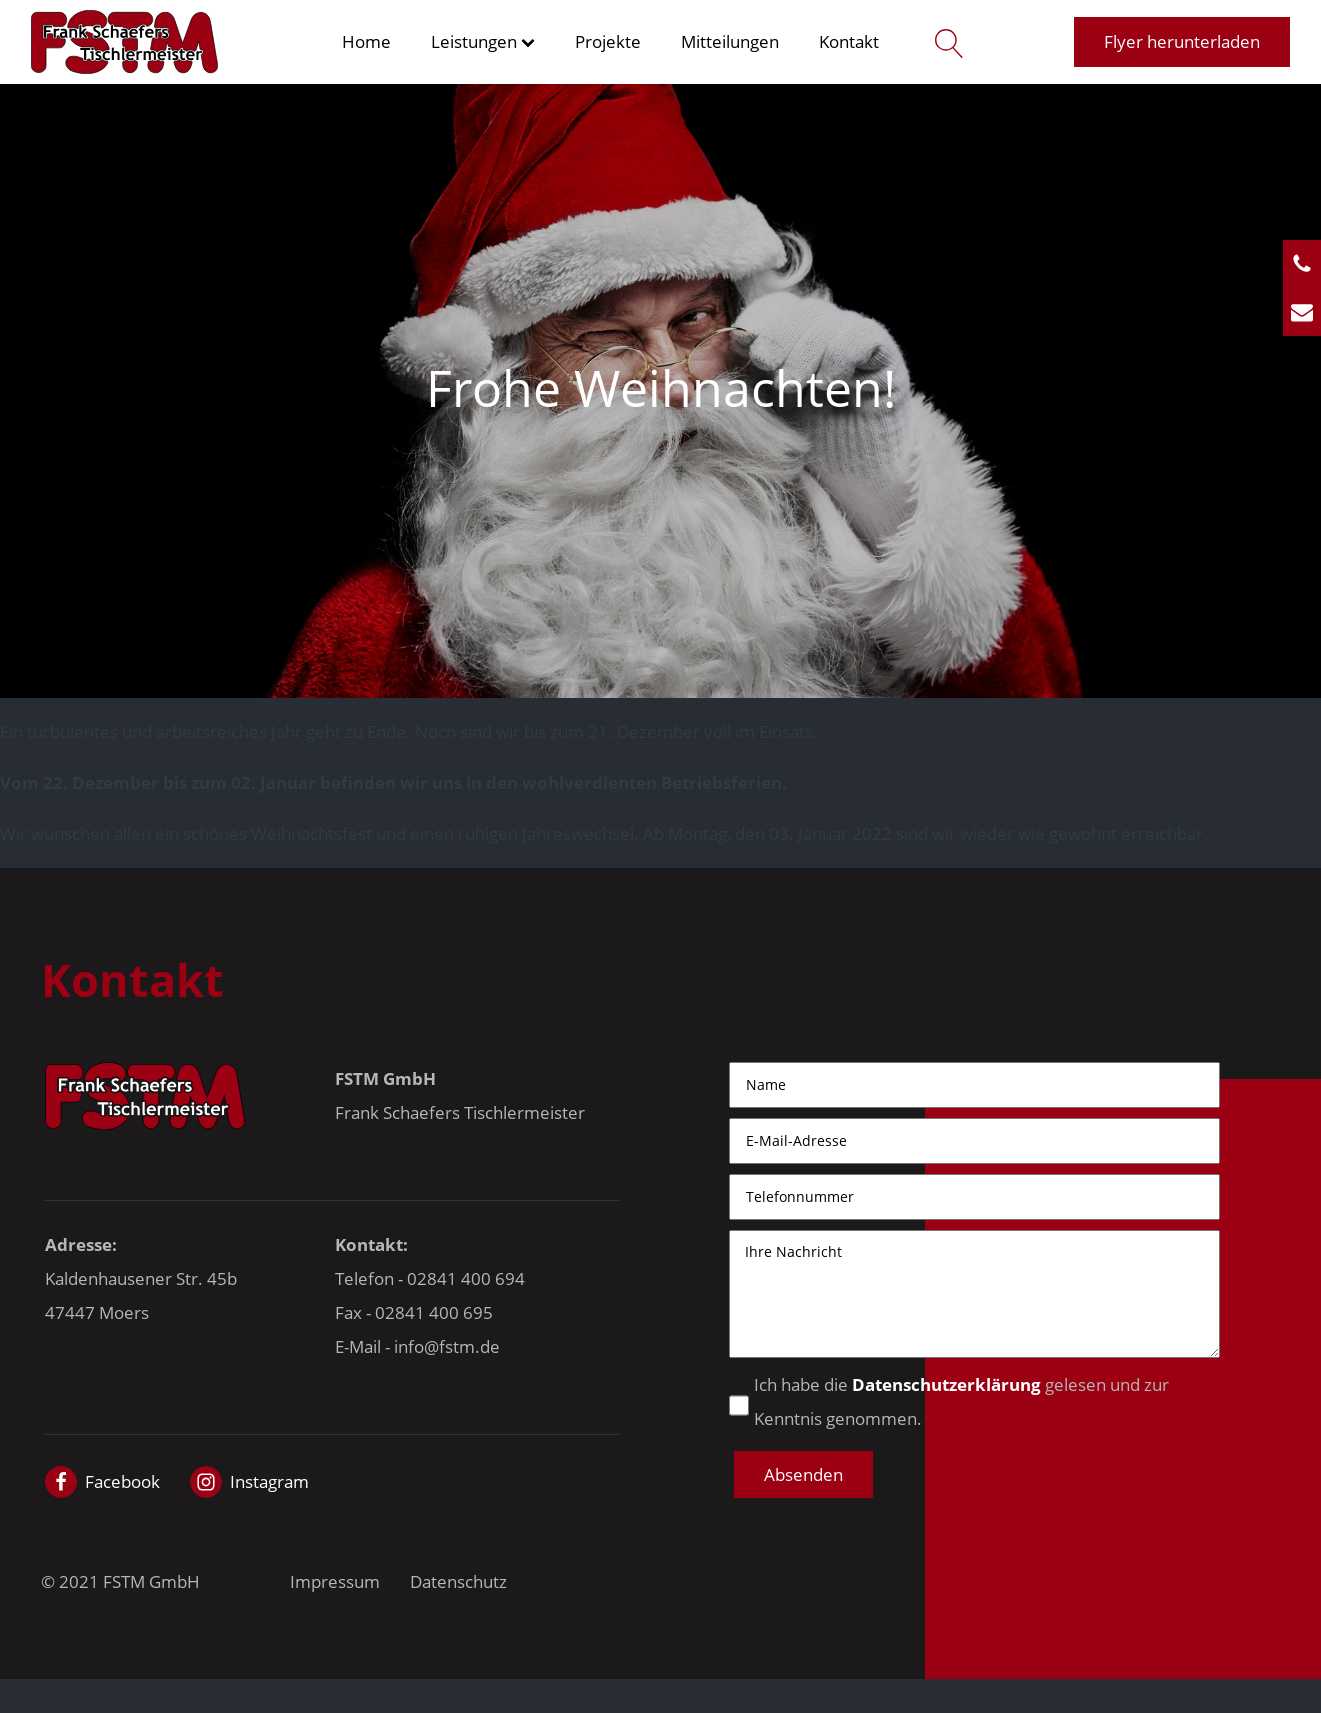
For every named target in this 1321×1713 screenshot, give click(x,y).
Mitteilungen (730, 41)
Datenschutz (458, 1581)
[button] (803, 1474)
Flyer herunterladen (1182, 41)
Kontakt (849, 41)
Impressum (335, 1581)
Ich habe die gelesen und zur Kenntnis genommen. (961, 1401)
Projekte (608, 41)
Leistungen (483, 41)
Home (366, 41)
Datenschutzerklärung (946, 1384)
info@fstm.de (447, 1346)
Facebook (122, 1481)
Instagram (269, 1481)
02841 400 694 (466, 1278)
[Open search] (944, 42)
